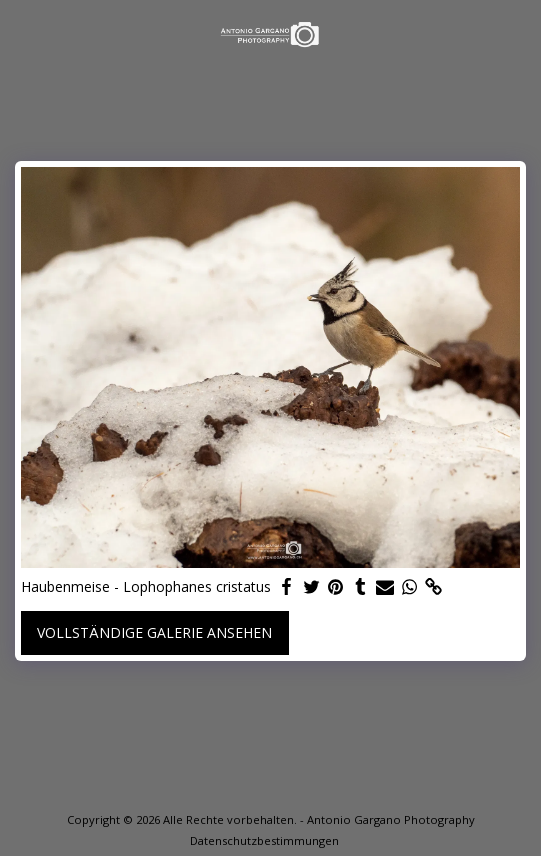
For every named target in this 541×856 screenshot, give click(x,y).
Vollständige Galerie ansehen (154, 632)
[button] (22, 33)
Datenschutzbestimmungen (264, 840)
